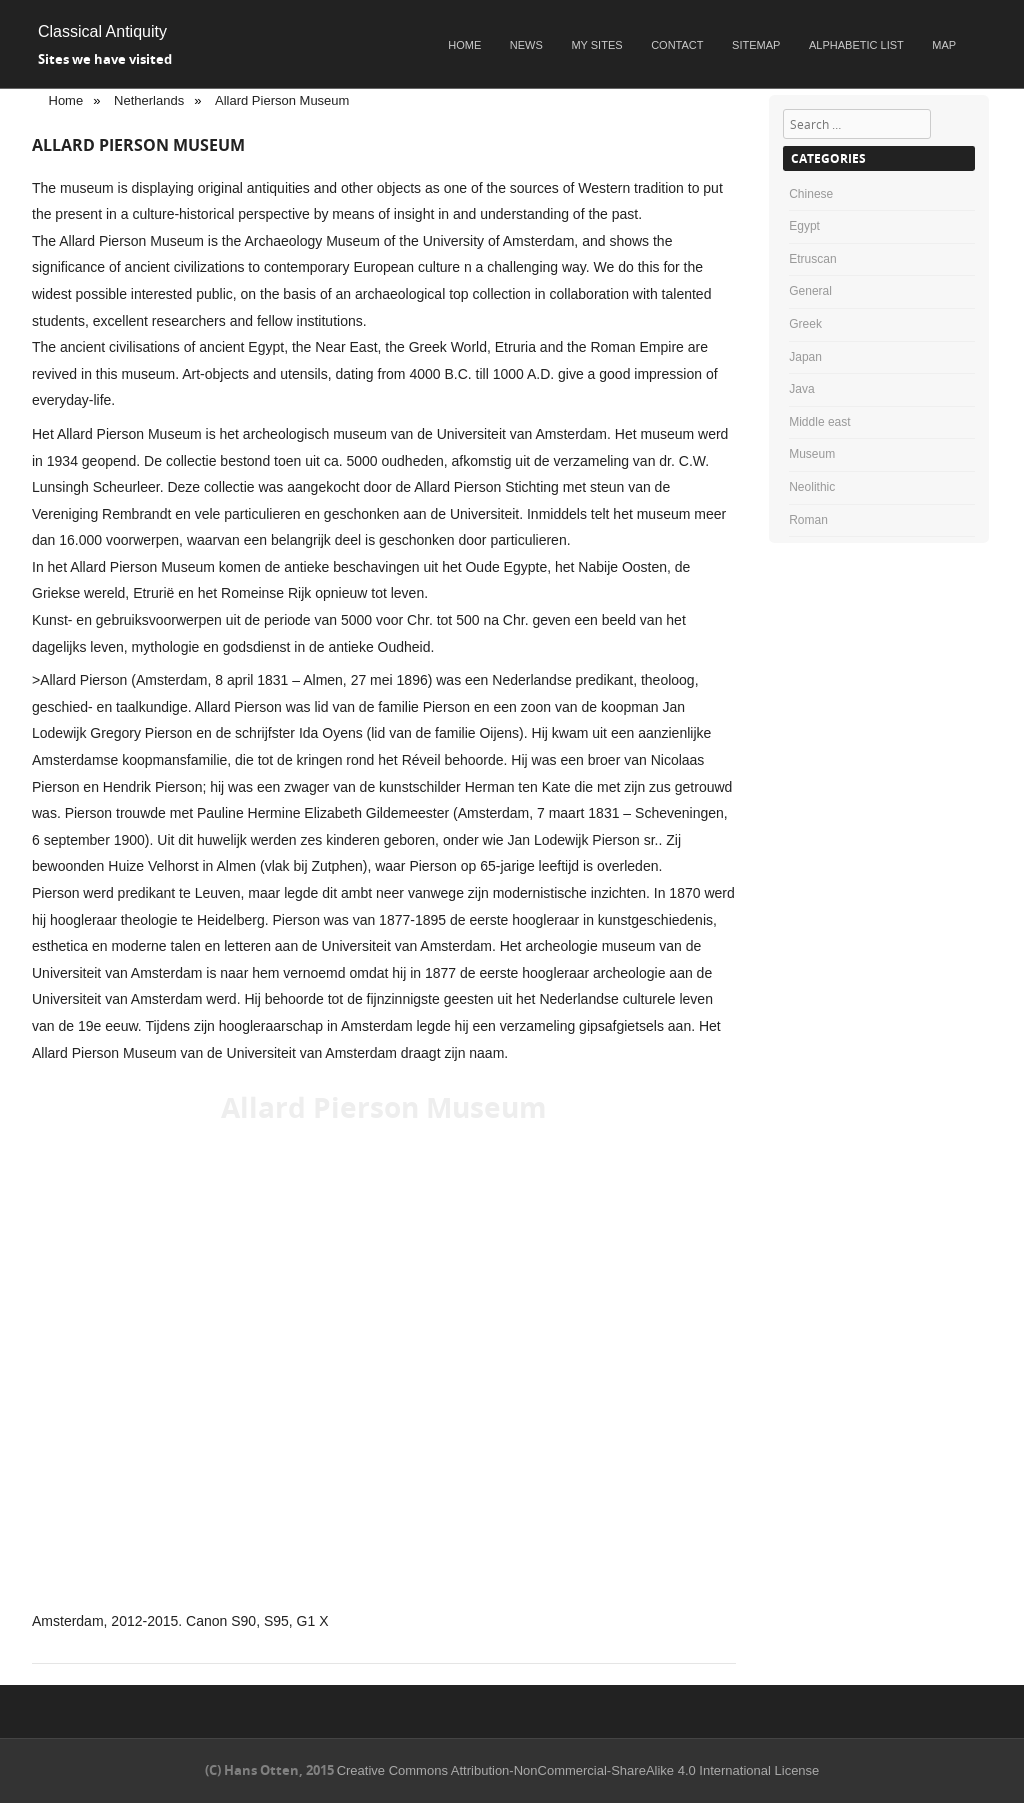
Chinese (811, 194)
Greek (805, 324)
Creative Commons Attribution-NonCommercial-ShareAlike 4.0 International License (578, 1770)
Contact (677, 45)
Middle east (819, 422)
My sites (596, 45)
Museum (812, 454)
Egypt (804, 226)
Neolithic (812, 487)
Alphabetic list (856, 45)
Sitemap (756, 45)
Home (464, 45)
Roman (808, 520)
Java (801, 389)
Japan (805, 357)
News (526, 45)
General (810, 291)
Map (944, 45)
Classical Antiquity (102, 31)
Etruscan (812, 259)
